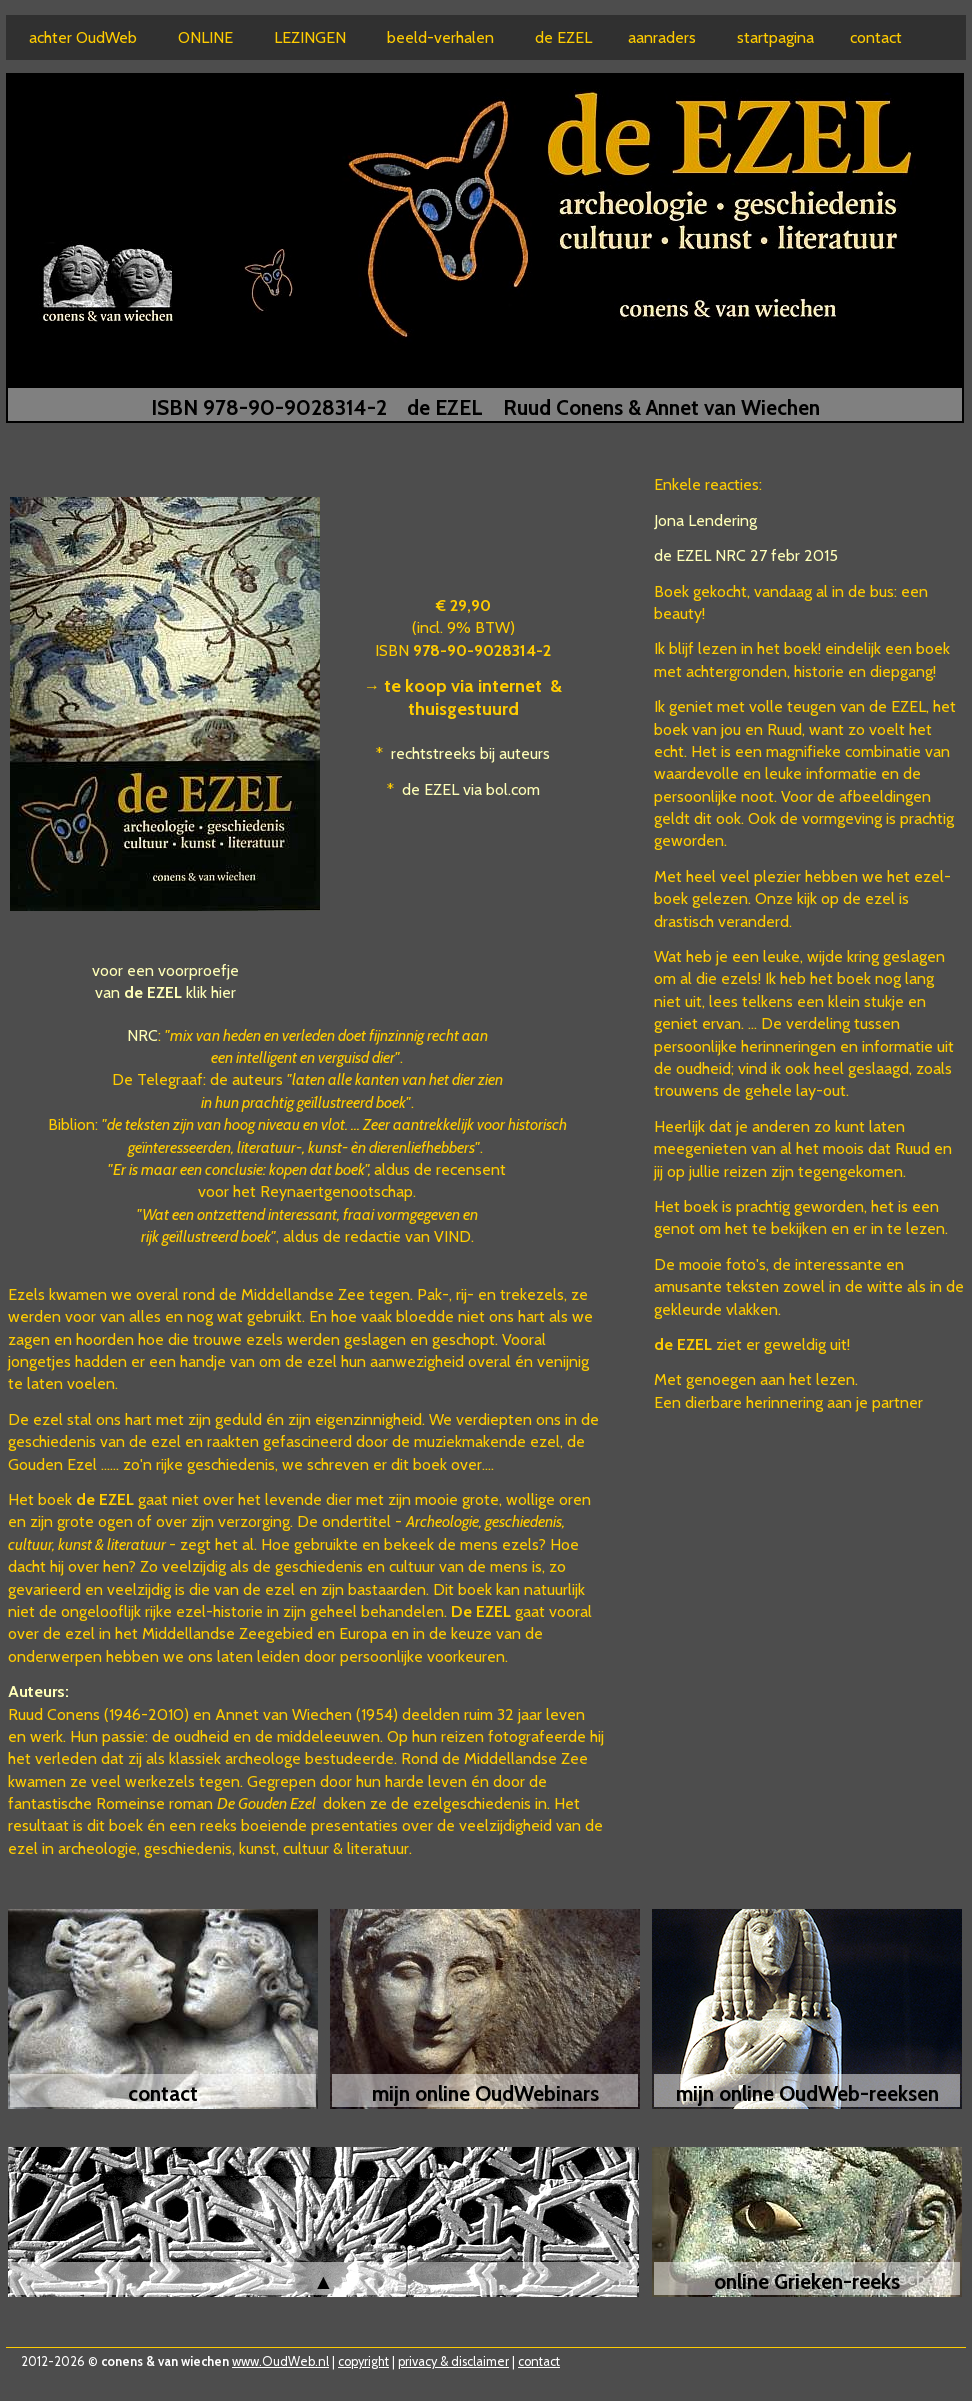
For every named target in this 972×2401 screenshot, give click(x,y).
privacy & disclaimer (453, 2361)
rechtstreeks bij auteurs (470, 753)
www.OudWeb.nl (280, 2361)
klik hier (211, 992)
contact (539, 2361)
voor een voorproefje (165, 970)
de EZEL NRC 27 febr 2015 (746, 555)
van (138, 992)
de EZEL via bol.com (471, 789)
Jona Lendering (705, 520)
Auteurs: (38, 1691)
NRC (142, 1035)
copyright (363, 2361)
